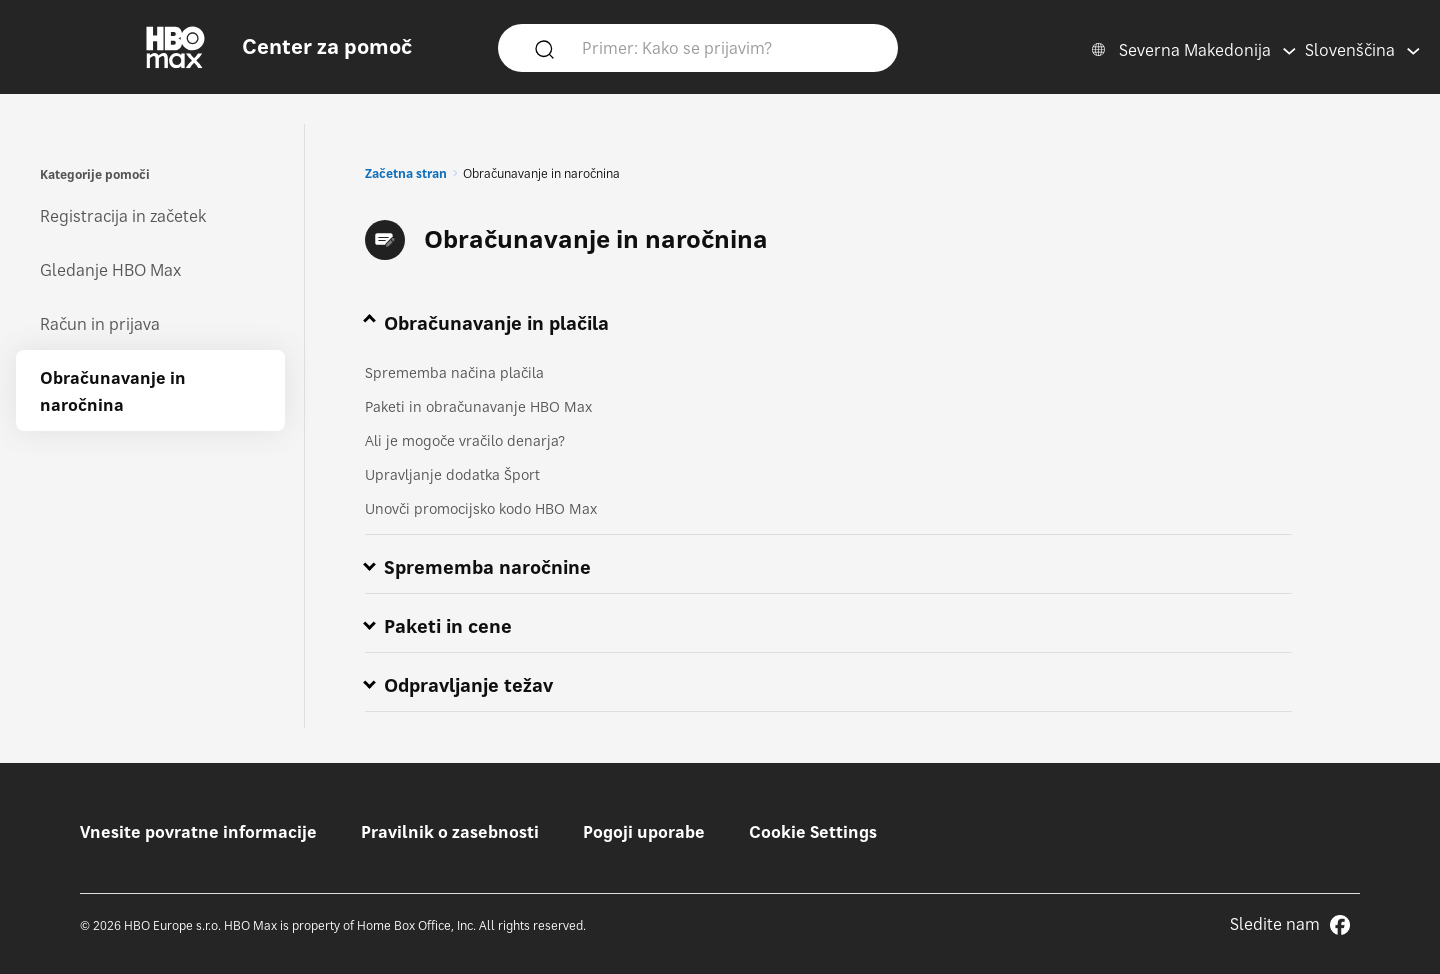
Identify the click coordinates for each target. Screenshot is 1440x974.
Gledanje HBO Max (110, 270)
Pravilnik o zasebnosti (450, 832)
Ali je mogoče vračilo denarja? (465, 440)
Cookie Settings (813, 832)
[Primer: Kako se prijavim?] (727, 47)
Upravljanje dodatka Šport (452, 474)
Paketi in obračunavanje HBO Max (478, 406)
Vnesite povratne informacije (198, 832)
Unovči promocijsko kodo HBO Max (481, 508)
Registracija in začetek (123, 216)
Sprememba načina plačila (454, 372)
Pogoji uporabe (644, 832)
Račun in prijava (100, 324)
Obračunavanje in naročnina (113, 391)
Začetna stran (406, 173)
